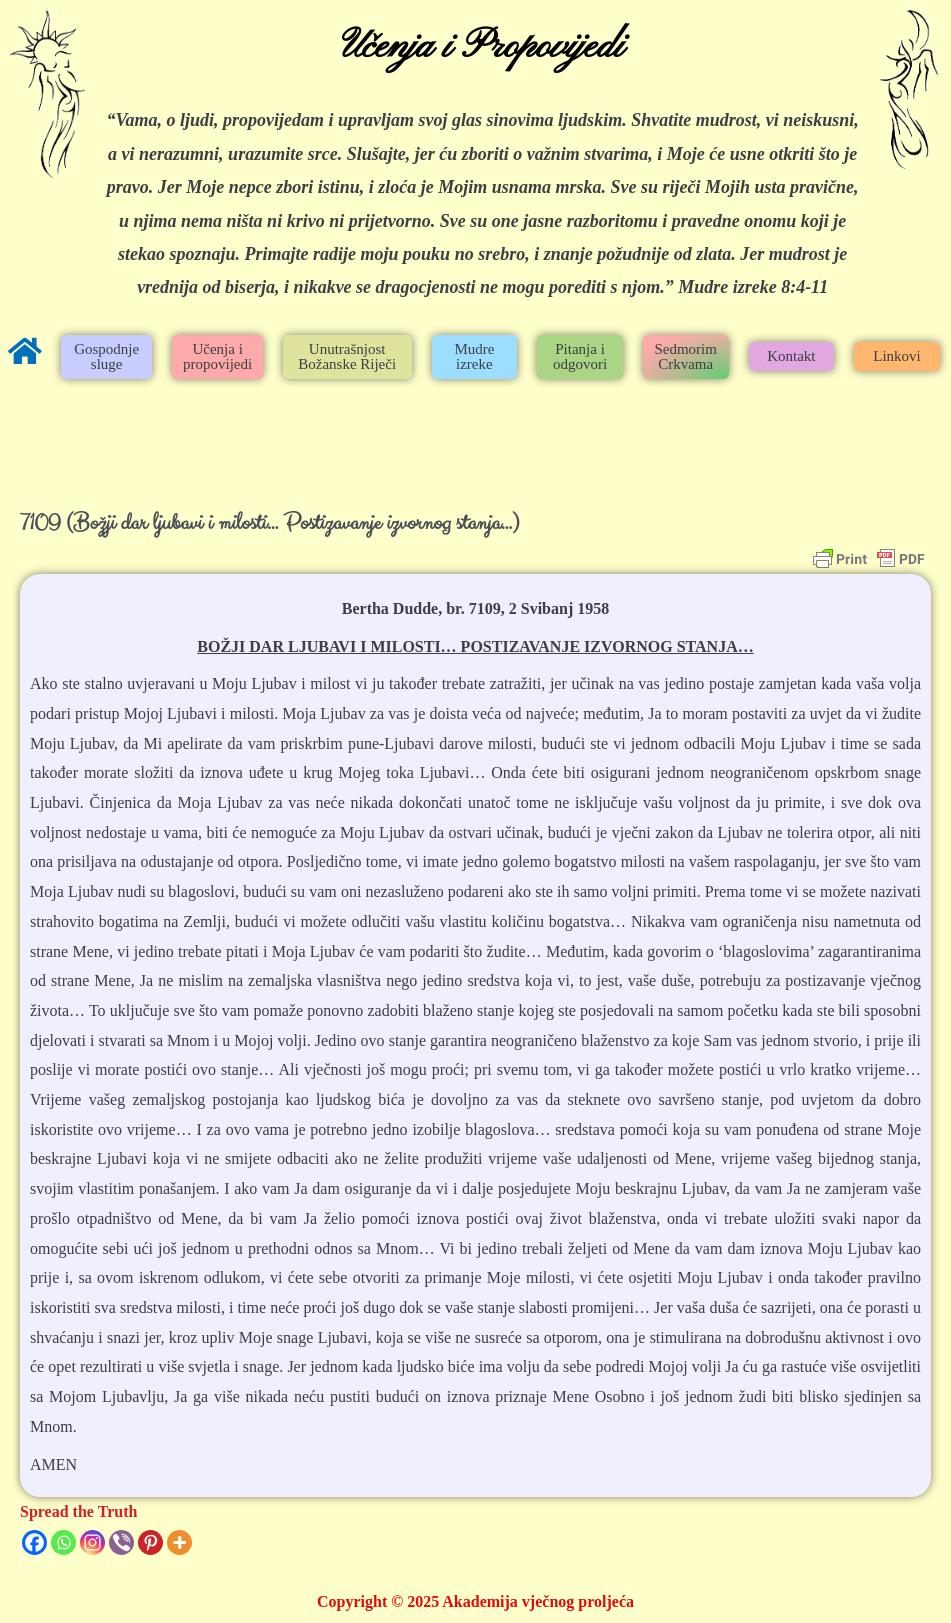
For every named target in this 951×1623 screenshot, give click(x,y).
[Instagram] (92, 1542)
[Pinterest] (150, 1542)
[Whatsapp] (63, 1542)
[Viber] (121, 1542)
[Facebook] (34, 1542)
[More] (179, 1542)
